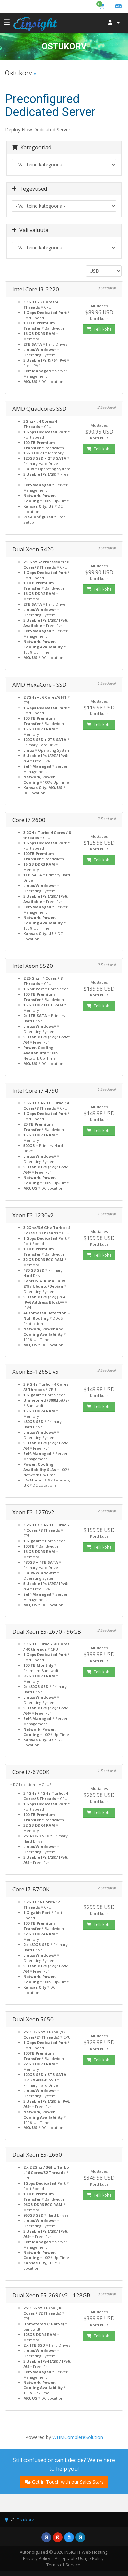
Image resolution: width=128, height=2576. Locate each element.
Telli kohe (99, 329)
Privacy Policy (36, 2558)
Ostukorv (25, 2520)
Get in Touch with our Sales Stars (64, 2482)
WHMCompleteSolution (77, 2437)
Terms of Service (63, 2565)
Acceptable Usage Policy (79, 2558)
